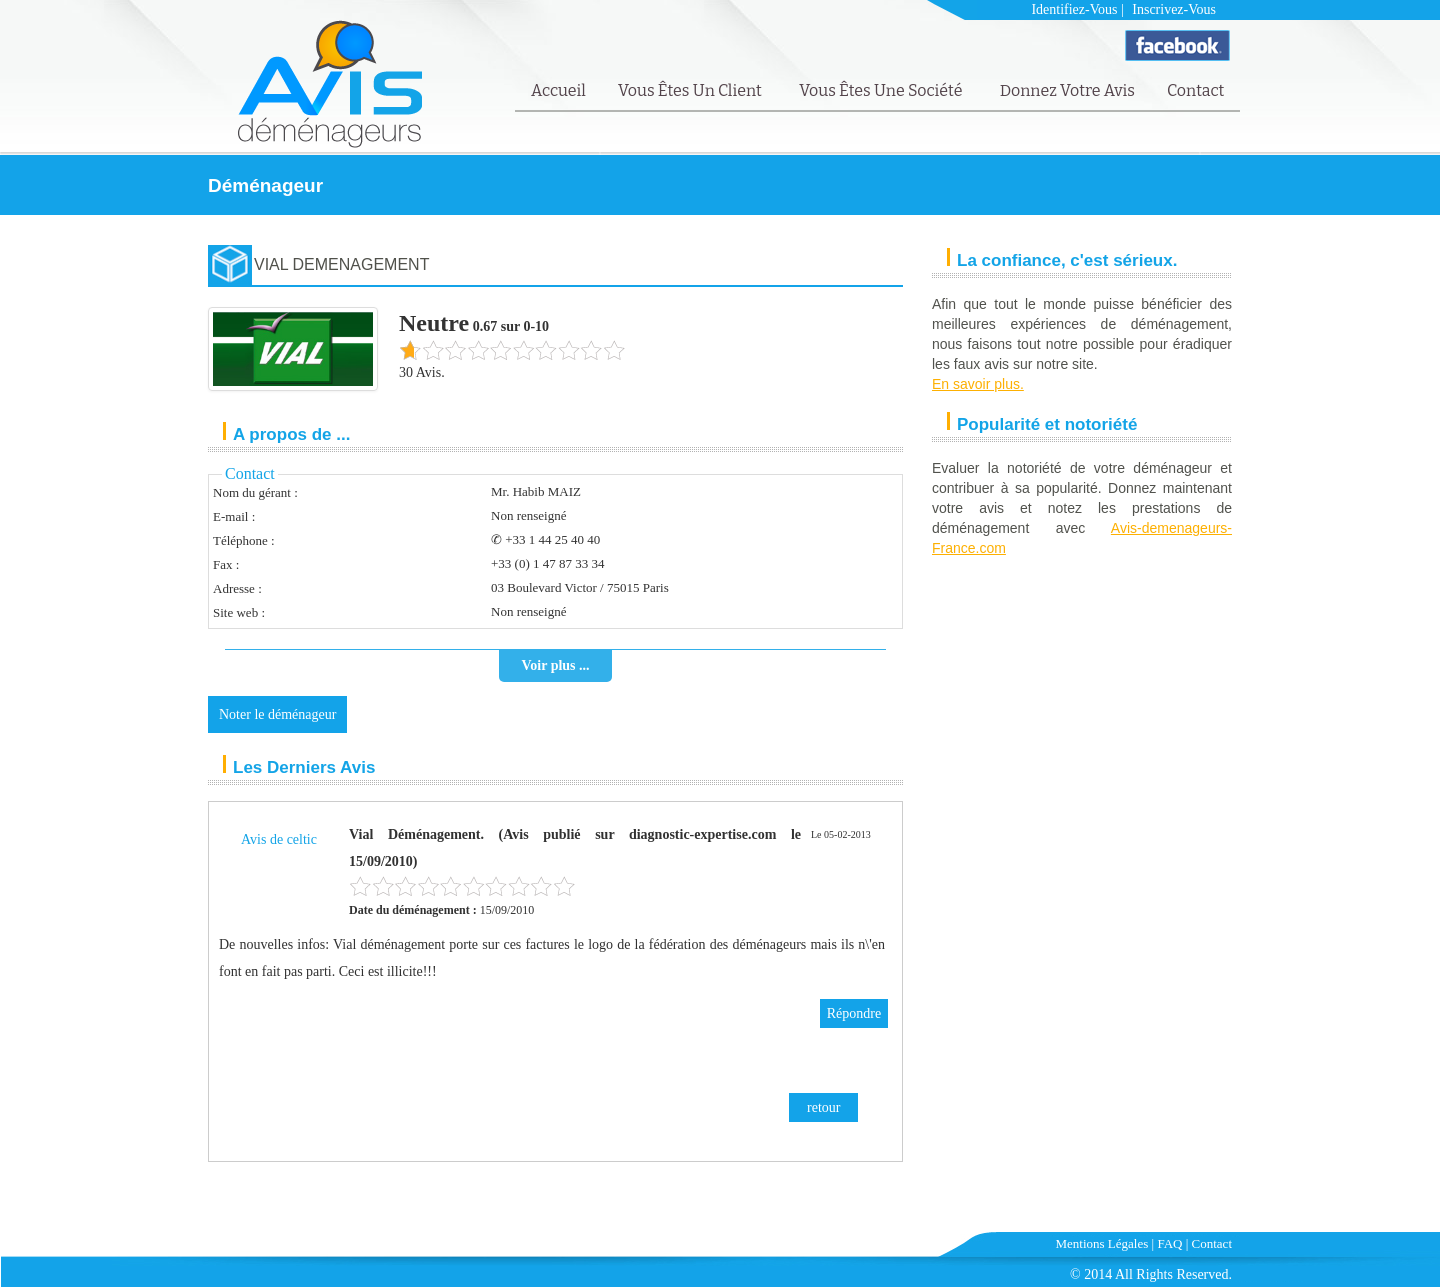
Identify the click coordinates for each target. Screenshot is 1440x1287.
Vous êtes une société (882, 90)
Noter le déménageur (277, 714)
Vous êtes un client (691, 90)
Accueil (558, 90)
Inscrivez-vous (1174, 9)
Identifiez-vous (1074, 9)
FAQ (1169, 1243)
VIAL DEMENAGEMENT (341, 264)
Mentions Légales (1102, 1243)
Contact (1195, 90)
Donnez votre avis (1067, 90)
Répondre (854, 1013)
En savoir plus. (978, 384)
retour (823, 1107)
